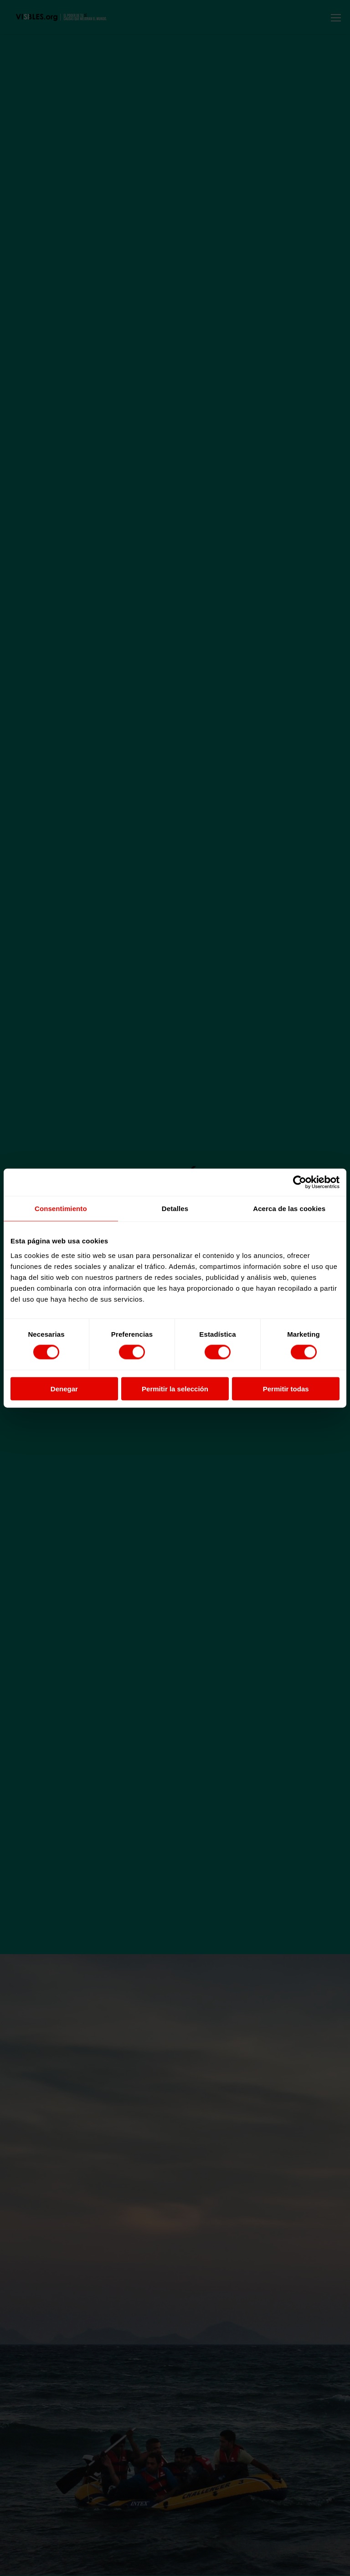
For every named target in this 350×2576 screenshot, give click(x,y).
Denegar (64, 1388)
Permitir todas (286, 1388)
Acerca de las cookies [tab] (289, 1208)
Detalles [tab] (175, 1208)
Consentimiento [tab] (61, 1208)
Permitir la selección (175, 1388)
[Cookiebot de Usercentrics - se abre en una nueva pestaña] (300, 1182)
